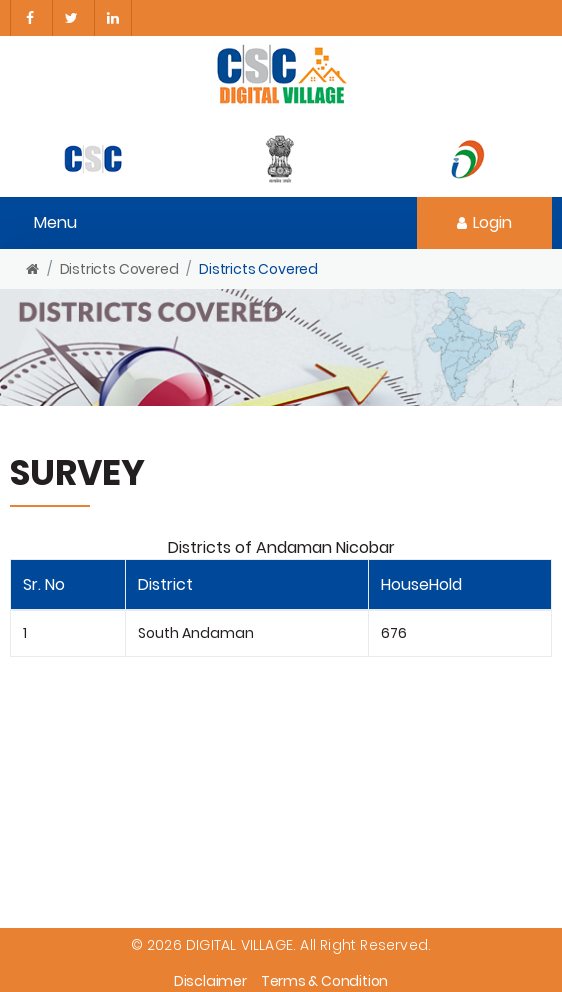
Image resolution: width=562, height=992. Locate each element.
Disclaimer (210, 981)
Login (484, 222)
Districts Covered (119, 269)
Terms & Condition (324, 981)
